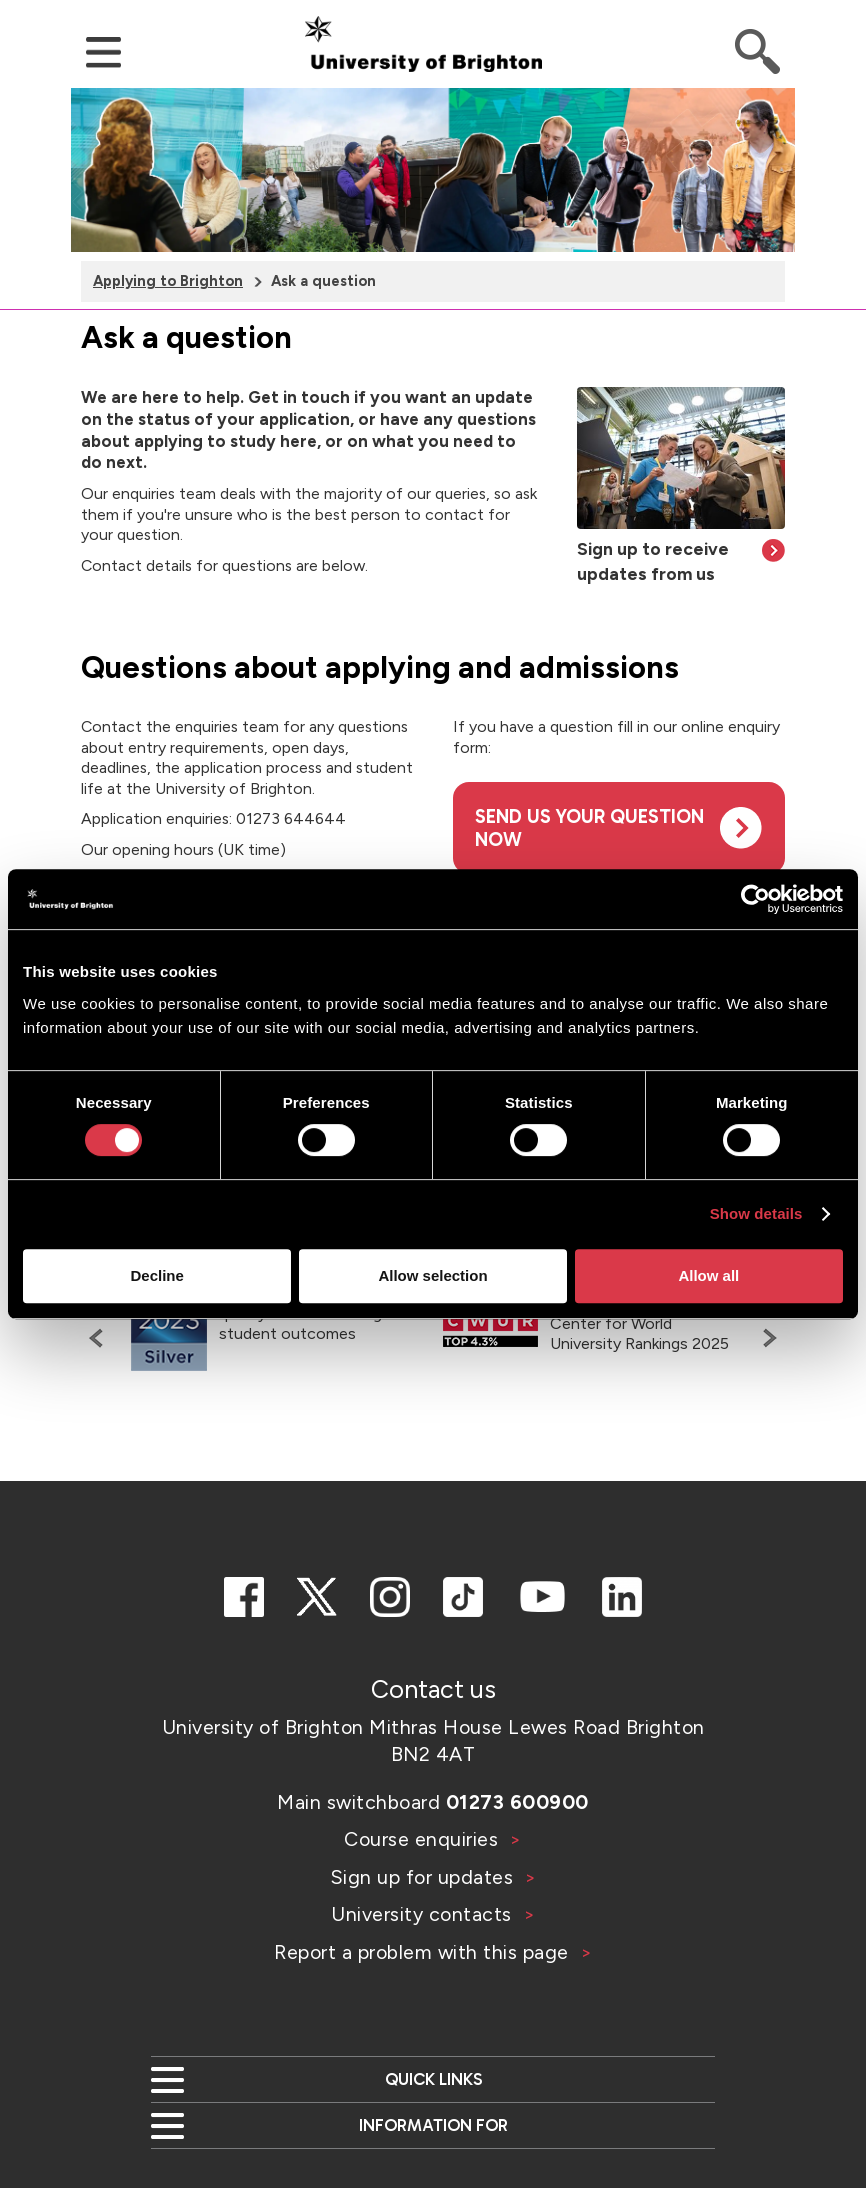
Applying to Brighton (168, 281)
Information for (433, 2125)
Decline (157, 1275)
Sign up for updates (424, 1877)
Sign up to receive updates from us (653, 561)
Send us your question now (589, 828)
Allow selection (432, 1275)
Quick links (433, 2079)
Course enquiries (424, 1839)
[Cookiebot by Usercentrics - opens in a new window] (755, 899)
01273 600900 (517, 1802)
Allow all (708, 1275)
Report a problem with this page (424, 1952)
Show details (756, 1213)
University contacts (421, 1914)
